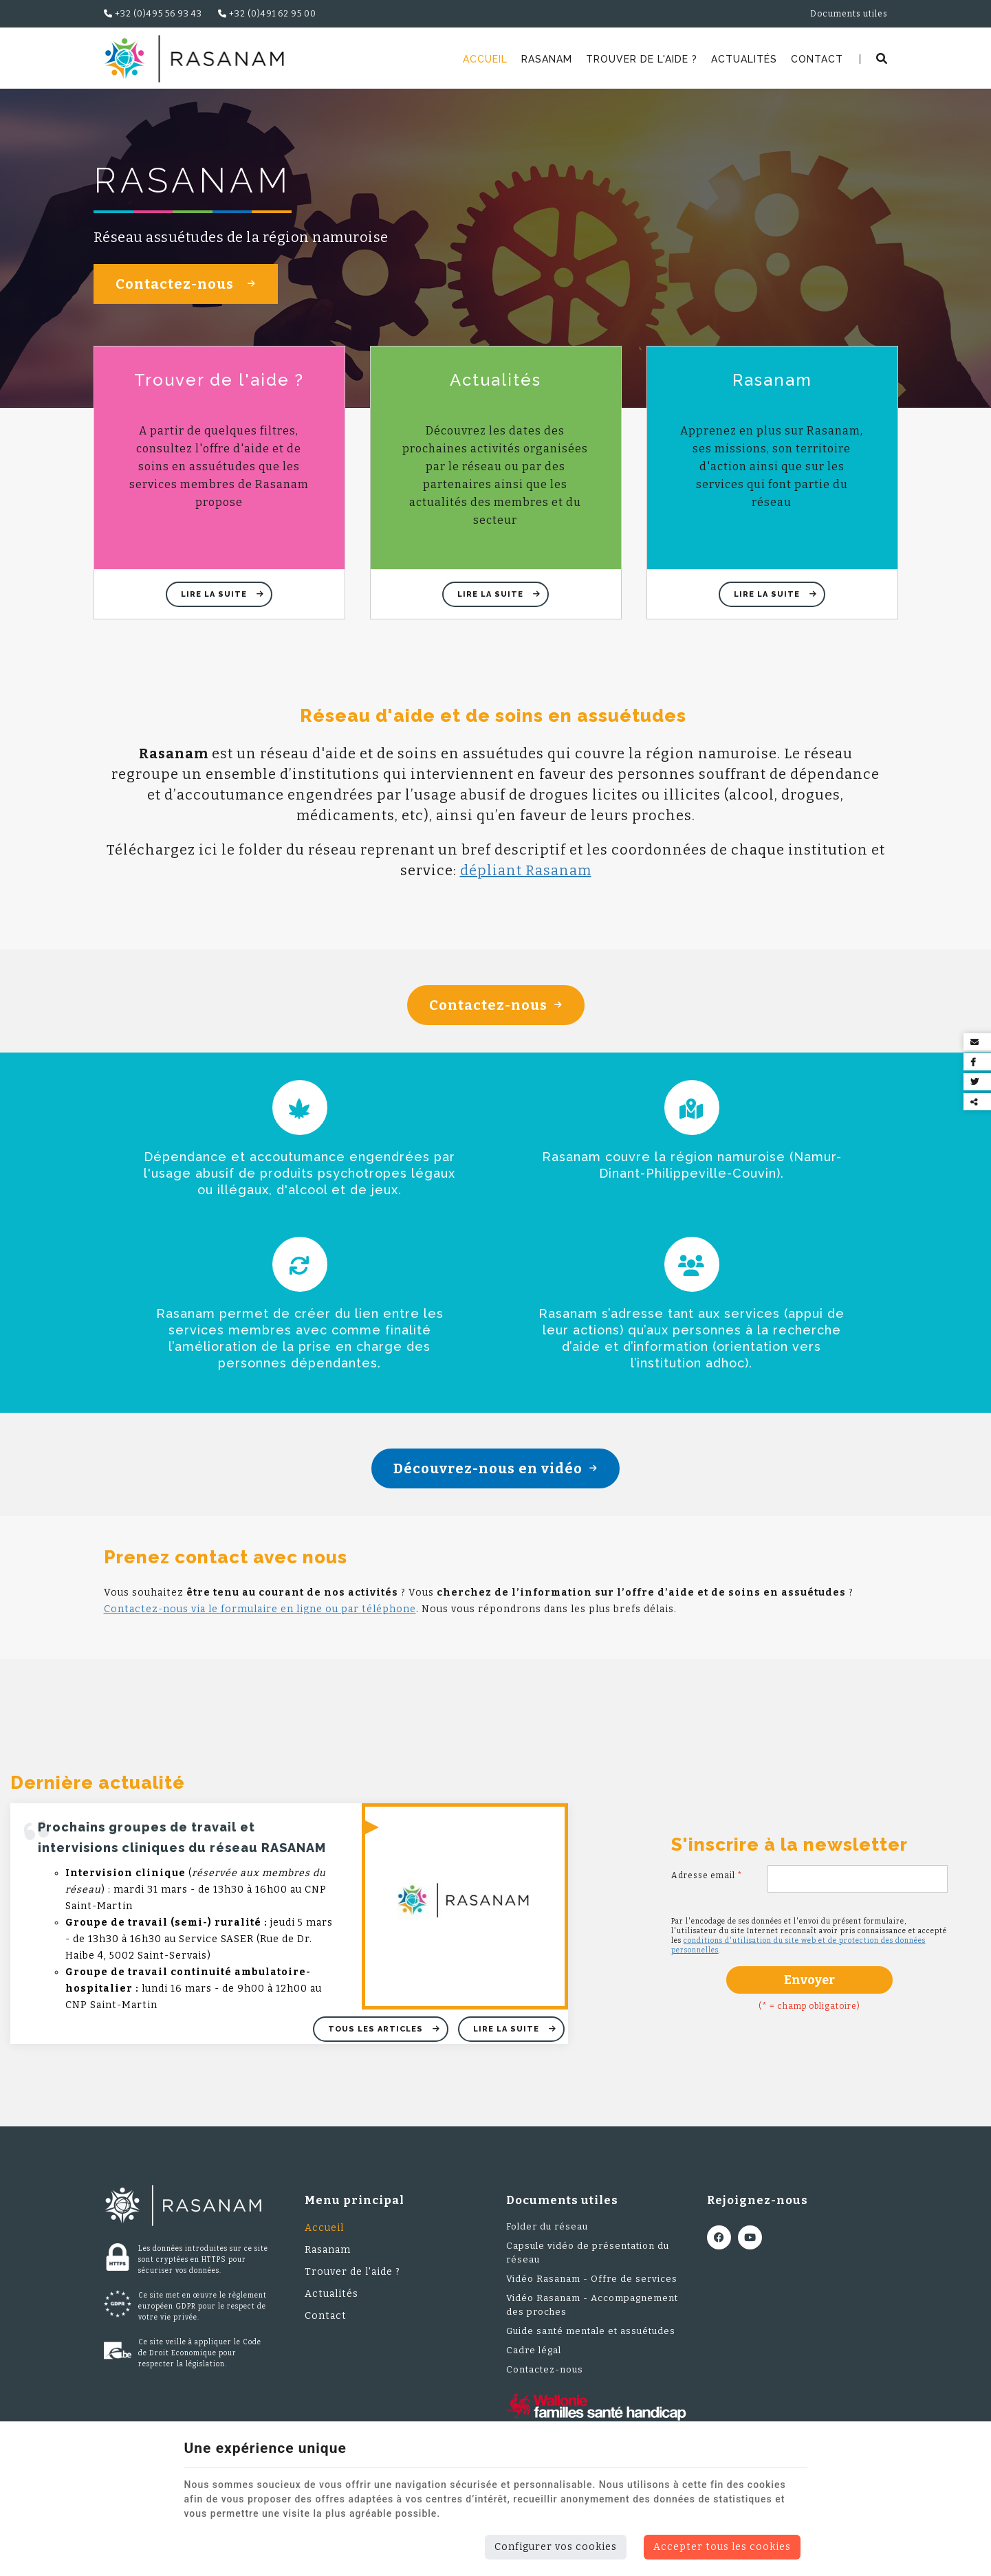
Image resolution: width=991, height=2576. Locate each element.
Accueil (485, 59)
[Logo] (194, 58)
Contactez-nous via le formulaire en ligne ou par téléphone (260, 1620)
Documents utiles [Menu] (562, 2212)
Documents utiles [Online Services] (849, 14)
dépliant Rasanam (525, 881)
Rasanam (546, 59)
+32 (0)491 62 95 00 (267, 14)
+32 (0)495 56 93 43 (153, 14)
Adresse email (707, 1886)
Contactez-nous (186, 295)
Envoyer (809, 1991)
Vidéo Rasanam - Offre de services (591, 2290)
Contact (817, 59)
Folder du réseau (547, 2238)
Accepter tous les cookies (722, 2547)
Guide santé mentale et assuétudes (590, 2342)
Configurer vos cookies (555, 2547)
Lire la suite (215, 605)
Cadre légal (533, 2362)
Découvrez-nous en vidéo (495, 1479)
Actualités (744, 59)
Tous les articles (377, 2040)
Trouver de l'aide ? (641, 59)
